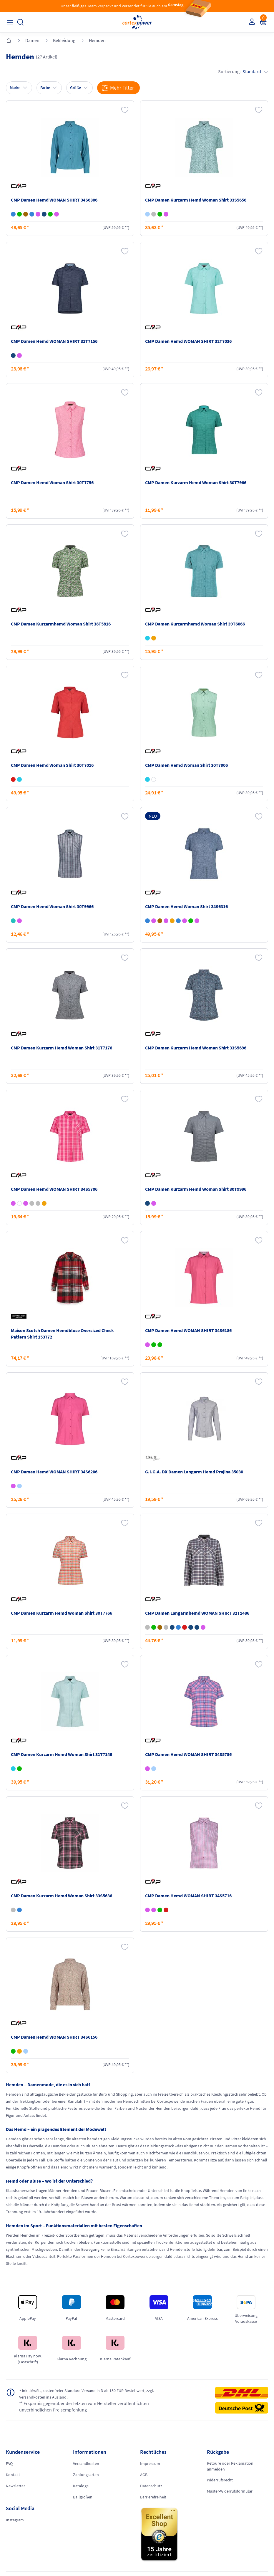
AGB (143, 2474)
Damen (32, 40)
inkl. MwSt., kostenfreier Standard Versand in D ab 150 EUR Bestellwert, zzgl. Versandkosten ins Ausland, (78, 2393)
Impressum (150, 2463)
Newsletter (15, 2485)
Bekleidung (64, 40)
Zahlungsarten (86, 2474)
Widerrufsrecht (220, 2480)
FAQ (9, 2463)
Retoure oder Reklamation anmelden (230, 2466)
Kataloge (81, 2485)
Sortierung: (243, 71)
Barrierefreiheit (153, 2497)
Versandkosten (86, 2463)
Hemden (97, 40)
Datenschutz (151, 2485)
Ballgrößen (82, 2497)
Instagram (15, 2520)
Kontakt (13, 2474)
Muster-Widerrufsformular (230, 2491)
